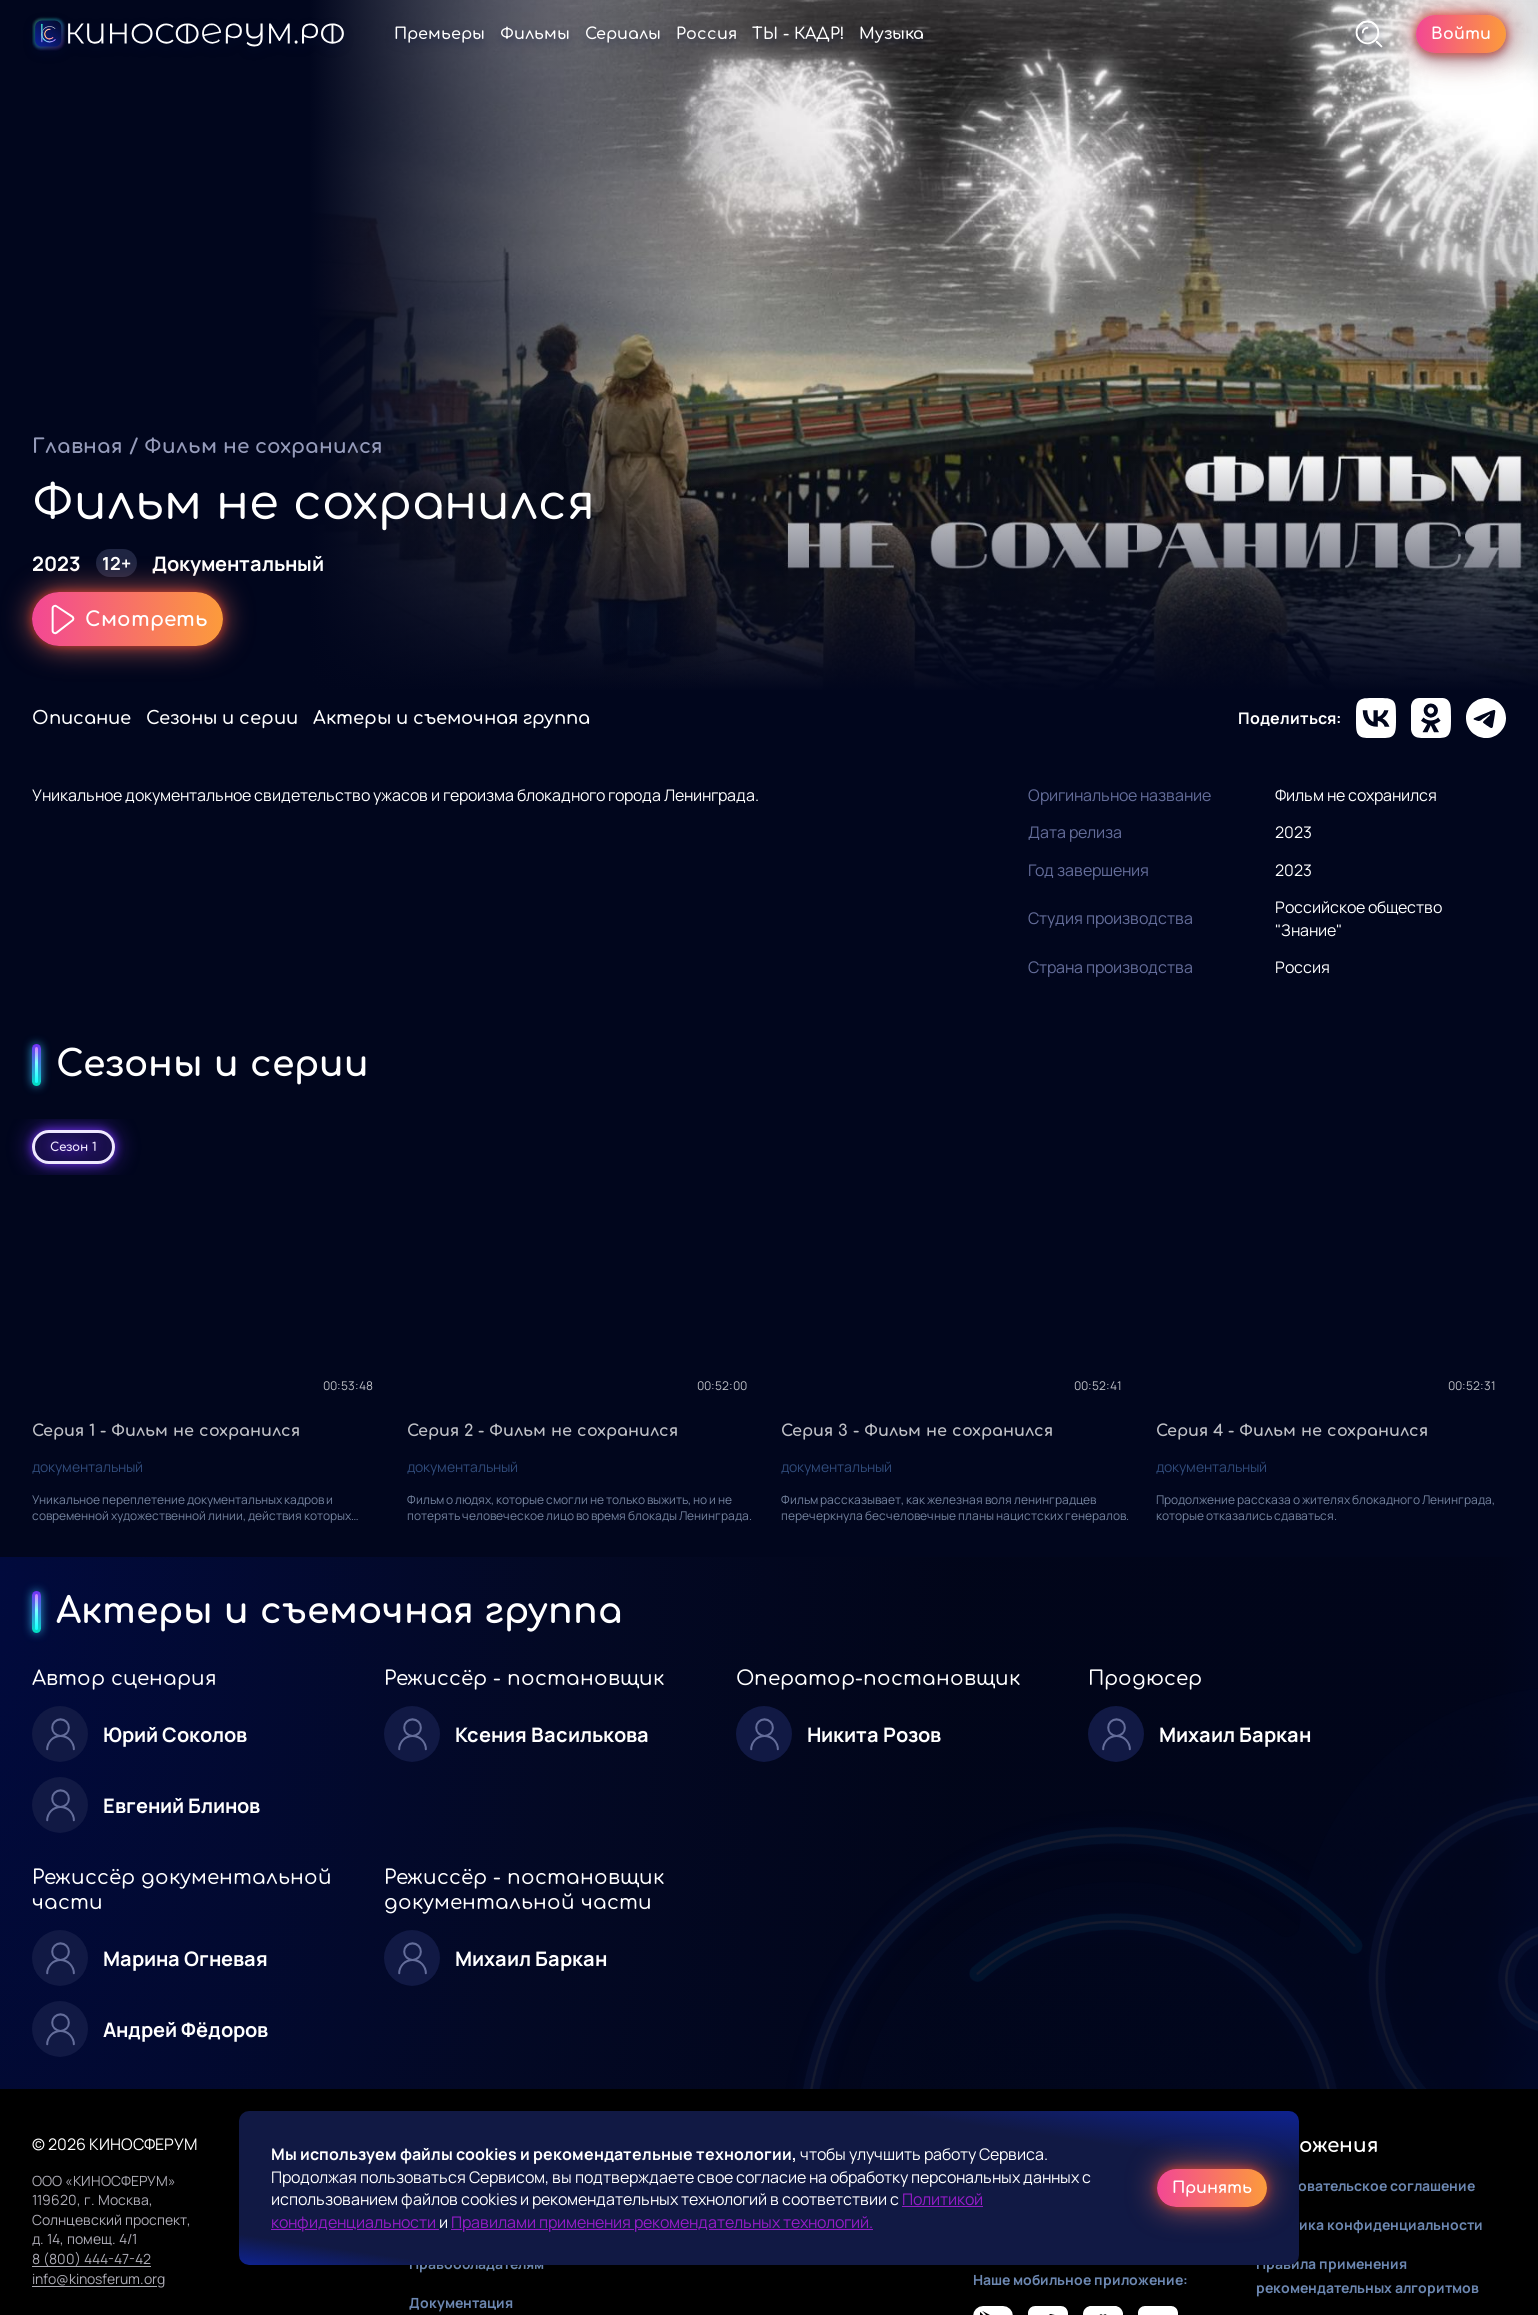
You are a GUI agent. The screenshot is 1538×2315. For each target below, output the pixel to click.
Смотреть (127, 619)
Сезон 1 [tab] (73, 1147)
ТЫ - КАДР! (798, 34)
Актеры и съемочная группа (451, 718)
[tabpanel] (769, 1366)
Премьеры (439, 34)
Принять (1212, 2188)
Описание (81, 718)
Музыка (891, 34)
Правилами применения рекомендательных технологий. (662, 2222)
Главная (77, 446)
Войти (1461, 34)
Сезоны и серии (222, 718)
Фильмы (535, 34)
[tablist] (769, 1147)
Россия (706, 34)
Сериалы (623, 34)
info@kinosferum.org (98, 2278)
